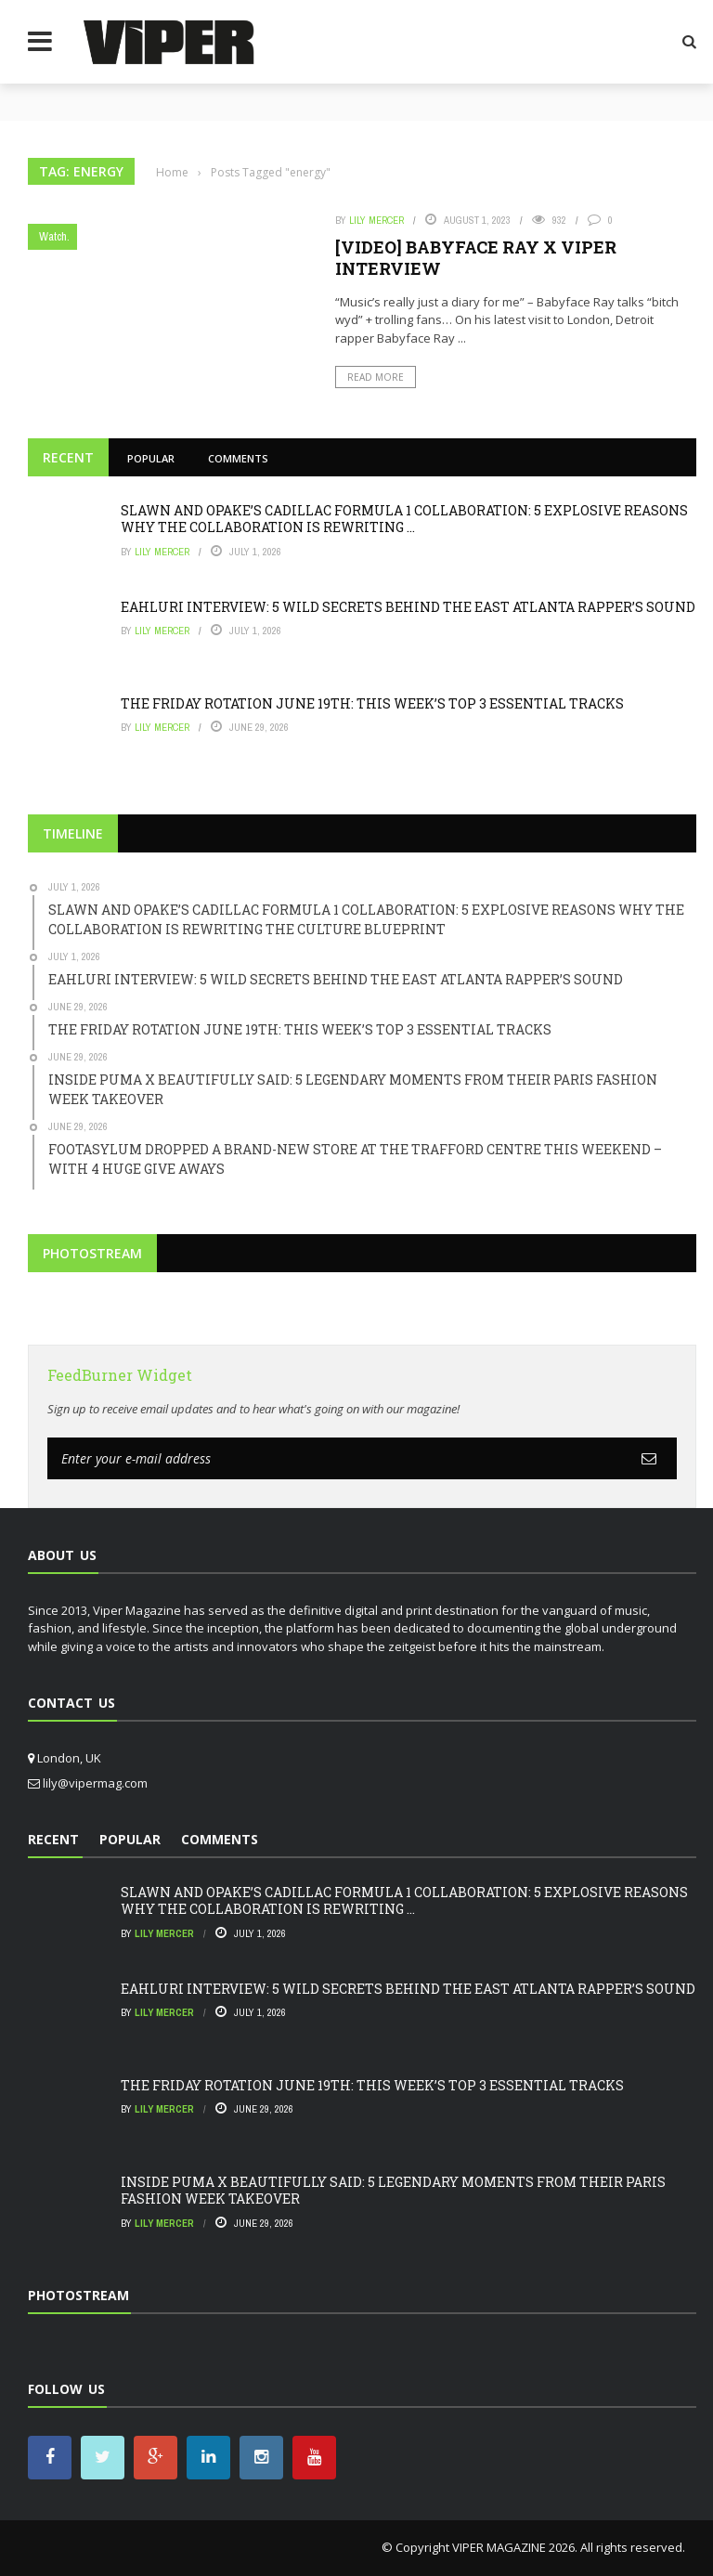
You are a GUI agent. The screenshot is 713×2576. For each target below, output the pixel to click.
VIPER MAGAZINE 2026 (513, 2547)
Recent (68, 457)
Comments (238, 458)
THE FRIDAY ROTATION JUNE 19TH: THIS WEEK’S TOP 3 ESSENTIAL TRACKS (372, 703)
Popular (151, 458)
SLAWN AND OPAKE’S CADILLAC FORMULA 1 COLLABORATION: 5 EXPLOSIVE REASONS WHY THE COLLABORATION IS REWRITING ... (404, 518)
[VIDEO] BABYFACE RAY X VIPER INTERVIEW (475, 258)
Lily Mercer (376, 220)
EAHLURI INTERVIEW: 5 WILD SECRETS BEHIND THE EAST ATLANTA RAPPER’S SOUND (408, 607)
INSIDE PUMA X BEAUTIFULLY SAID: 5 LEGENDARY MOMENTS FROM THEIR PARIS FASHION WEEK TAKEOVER (393, 2190)
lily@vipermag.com (95, 1783)
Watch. (54, 236)
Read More (375, 377)
